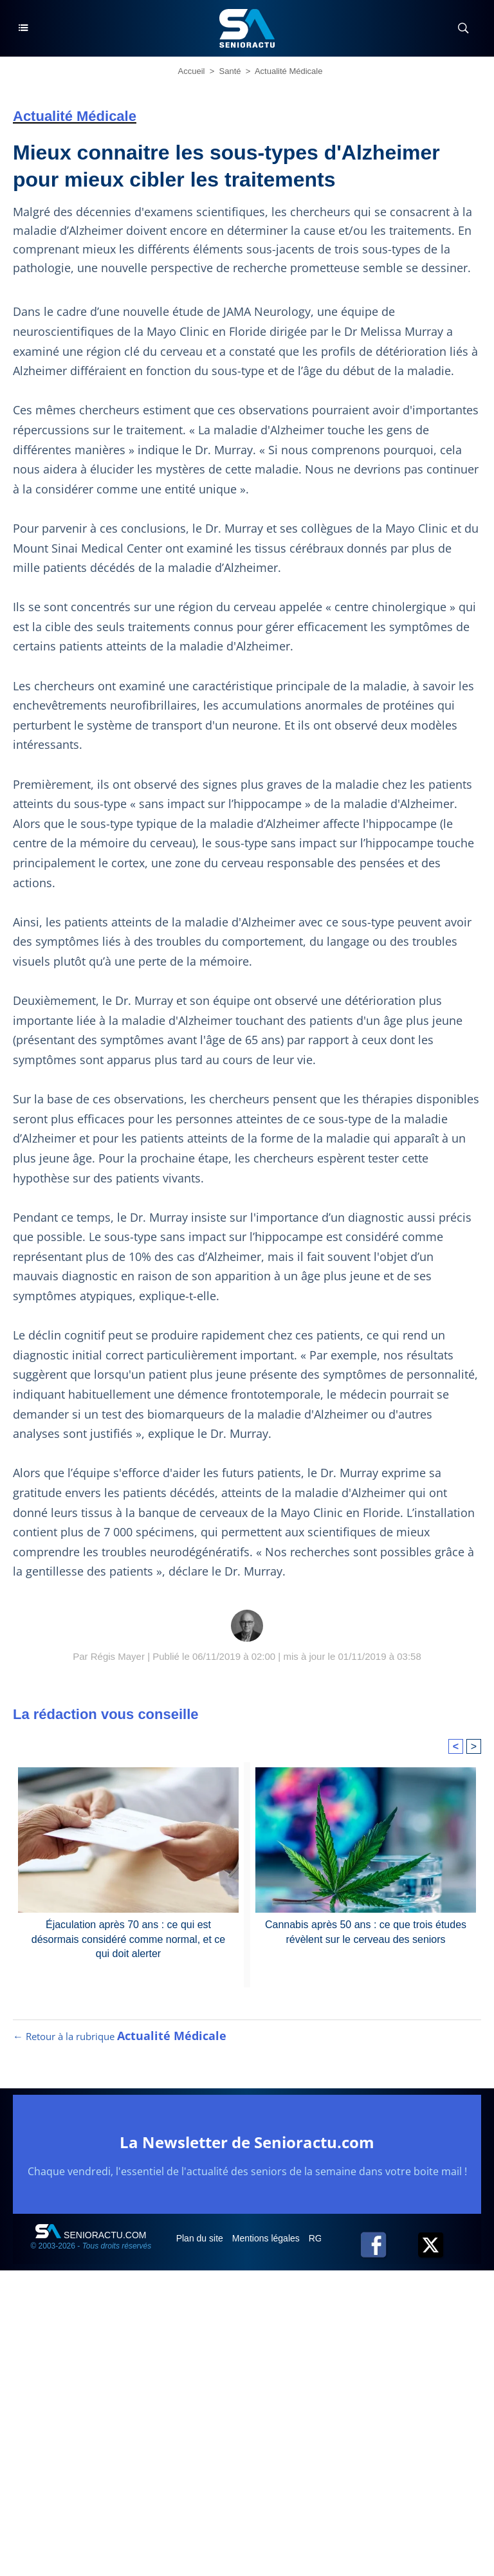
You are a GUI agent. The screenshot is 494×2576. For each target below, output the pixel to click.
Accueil (191, 71)
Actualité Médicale (289, 71)
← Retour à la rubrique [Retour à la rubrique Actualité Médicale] (119, 2036)
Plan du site (201, 2238)
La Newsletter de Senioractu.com (247, 2142)
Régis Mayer (118, 1656)
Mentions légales (267, 2238)
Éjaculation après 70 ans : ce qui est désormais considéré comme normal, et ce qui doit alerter (128, 1939)
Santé (230, 71)
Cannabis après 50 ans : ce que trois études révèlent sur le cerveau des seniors (365, 1931)
